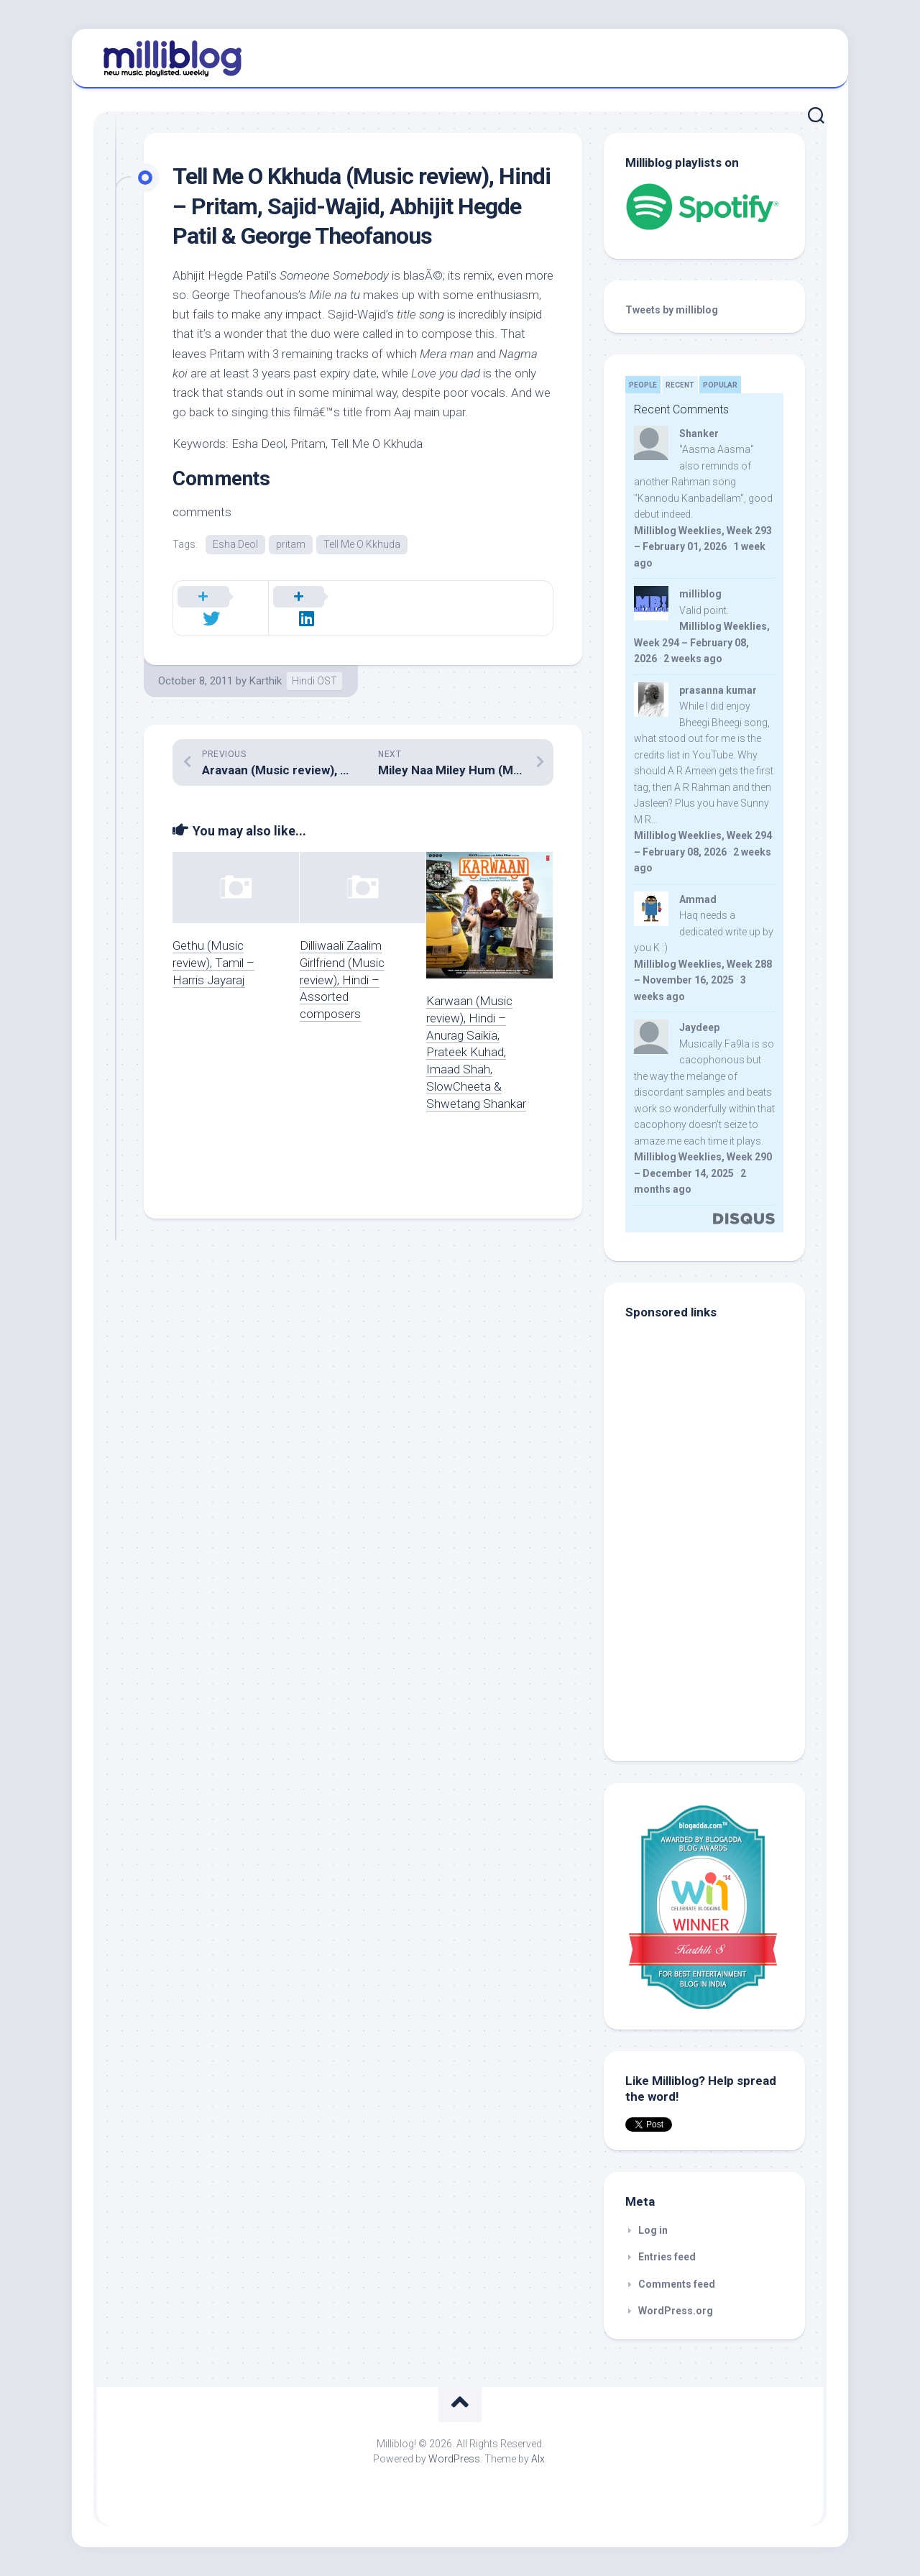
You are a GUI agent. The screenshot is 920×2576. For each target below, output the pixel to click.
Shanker (699, 433)
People (643, 385)
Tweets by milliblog (671, 310)
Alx (538, 2459)
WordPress (454, 2459)
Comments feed (676, 2284)
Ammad (698, 899)
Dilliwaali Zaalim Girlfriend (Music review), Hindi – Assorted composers (342, 963)
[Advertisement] (715, 1643)
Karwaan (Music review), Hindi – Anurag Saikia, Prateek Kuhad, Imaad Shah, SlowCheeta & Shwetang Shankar (476, 1035)
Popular (720, 385)
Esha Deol (235, 544)
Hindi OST (314, 664)
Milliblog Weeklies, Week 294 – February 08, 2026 (702, 642)
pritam (290, 544)
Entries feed (667, 2257)
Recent (680, 385)
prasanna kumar (718, 690)
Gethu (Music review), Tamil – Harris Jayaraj (213, 946)
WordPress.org (675, 2310)
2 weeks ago (692, 658)
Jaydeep (699, 1027)
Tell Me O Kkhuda (361, 544)
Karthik (265, 664)
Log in (653, 2230)
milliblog (700, 594)
